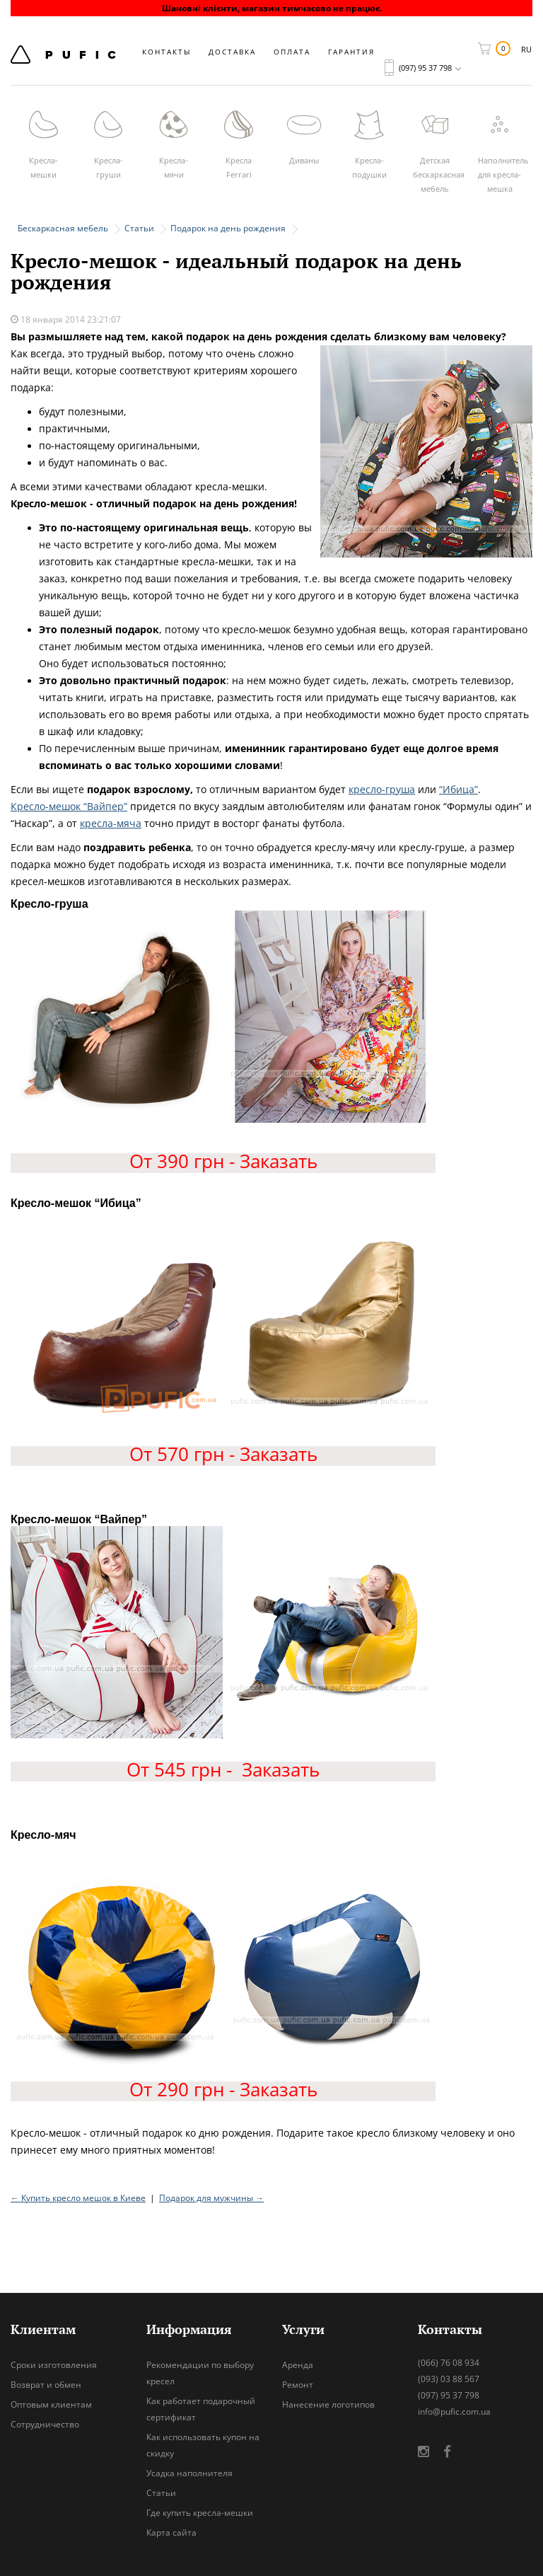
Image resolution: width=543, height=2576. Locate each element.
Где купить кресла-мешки (199, 2513)
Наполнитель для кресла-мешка (503, 174)
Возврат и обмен (46, 2385)
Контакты (166, 52)
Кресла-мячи (173, 167)
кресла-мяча (110, 823)
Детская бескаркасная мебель (439, 174)
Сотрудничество (45, 2424)
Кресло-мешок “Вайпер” (69, 806)
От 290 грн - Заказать (223, 2089)
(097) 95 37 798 (448, 2395)
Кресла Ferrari (239, 167)
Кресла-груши (108, 167)
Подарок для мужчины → (211, 2198)
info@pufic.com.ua (454, 2411)
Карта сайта (171, 2532)
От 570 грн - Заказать (223, 1454)
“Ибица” (458, 789)
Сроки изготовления (54, 2365)
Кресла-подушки (369, 167)
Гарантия (351, 52)
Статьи (161, 2493)
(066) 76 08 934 (448, 2363)
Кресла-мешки (43, 167)
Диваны (304, 160)
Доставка (232, 52)
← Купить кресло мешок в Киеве (78, 2198)
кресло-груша (382, 789)
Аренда (297, 2365)
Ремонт (297, 2385)
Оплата (292, 52)
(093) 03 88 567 (448, 2379)
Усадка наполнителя (189, 2473)
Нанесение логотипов (328, 2404)
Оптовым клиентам (51, 2404)
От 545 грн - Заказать (223, 1769)
